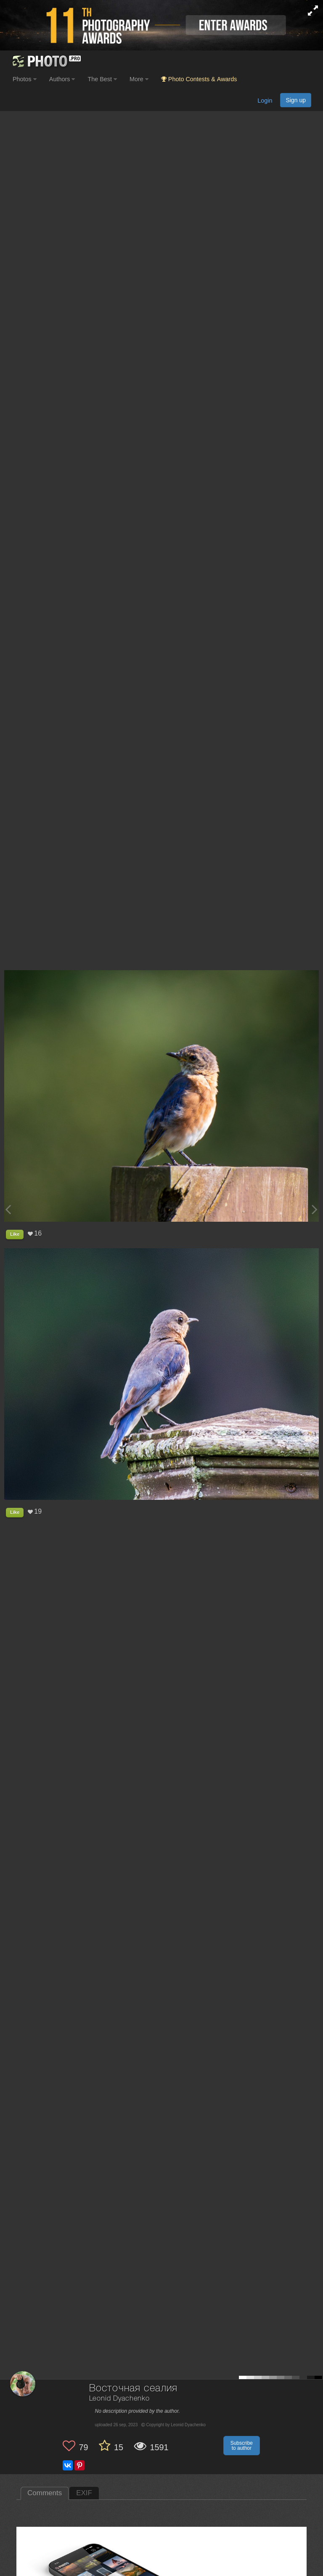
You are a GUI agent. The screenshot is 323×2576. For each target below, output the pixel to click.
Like (14, 1233)
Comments (44, 2493)
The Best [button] (102, 79)
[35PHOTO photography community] (46, 61)
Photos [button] (25, 79)
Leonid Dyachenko (119, 2399)
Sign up (296, 100)
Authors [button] (62, 79)
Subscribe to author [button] (241, 2445)
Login (264, 100)
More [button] (139, 79)
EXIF (84, 2493)
